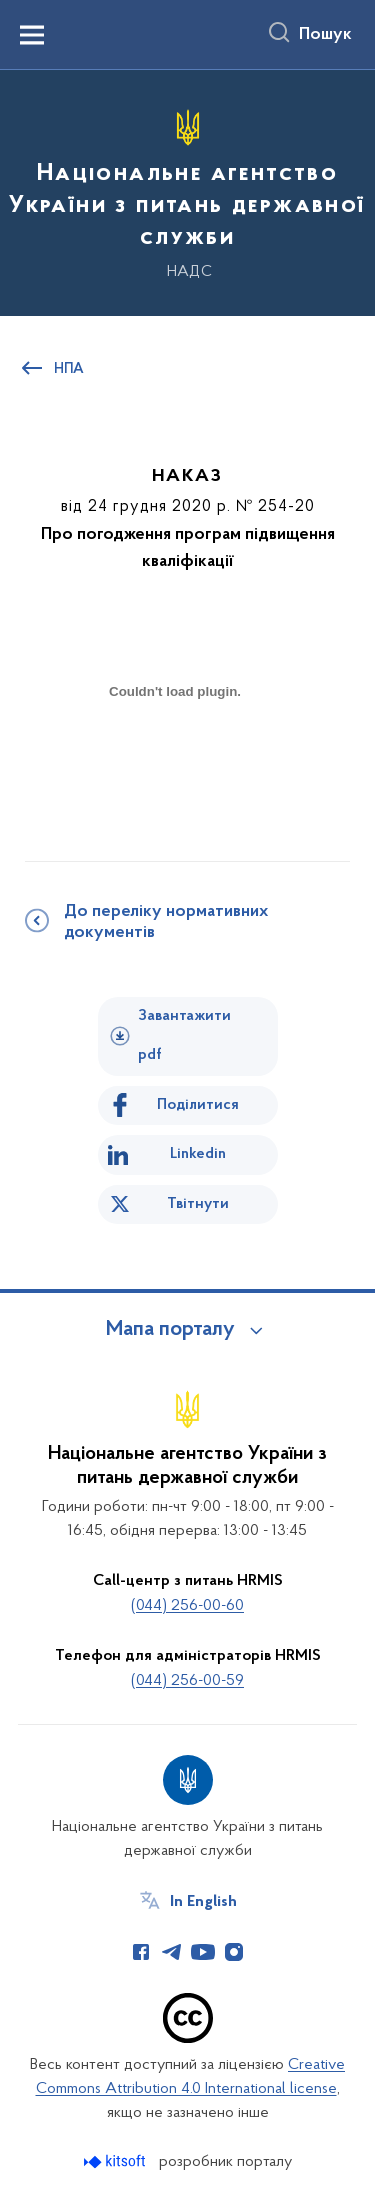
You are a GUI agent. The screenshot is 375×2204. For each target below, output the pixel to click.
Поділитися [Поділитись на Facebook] (198, 1105)
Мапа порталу (170, 1330)
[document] (175, 761)
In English (203, 1902)
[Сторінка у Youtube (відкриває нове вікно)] (203, 1952)
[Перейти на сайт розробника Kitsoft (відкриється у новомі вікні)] (116, 2161)
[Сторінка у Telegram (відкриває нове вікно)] (172, 1952)
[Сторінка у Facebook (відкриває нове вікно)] (141, 1952)
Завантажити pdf (184, 1035)
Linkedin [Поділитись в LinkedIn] (198, 1154)
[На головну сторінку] (187, 190)
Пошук (325, 35)
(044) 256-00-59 (187, 1681)
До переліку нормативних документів (166, 922)
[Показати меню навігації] (32, 35)
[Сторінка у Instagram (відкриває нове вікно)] (234, 1952)
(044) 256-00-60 (187, 1606)
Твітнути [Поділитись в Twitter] (198, 1204)
